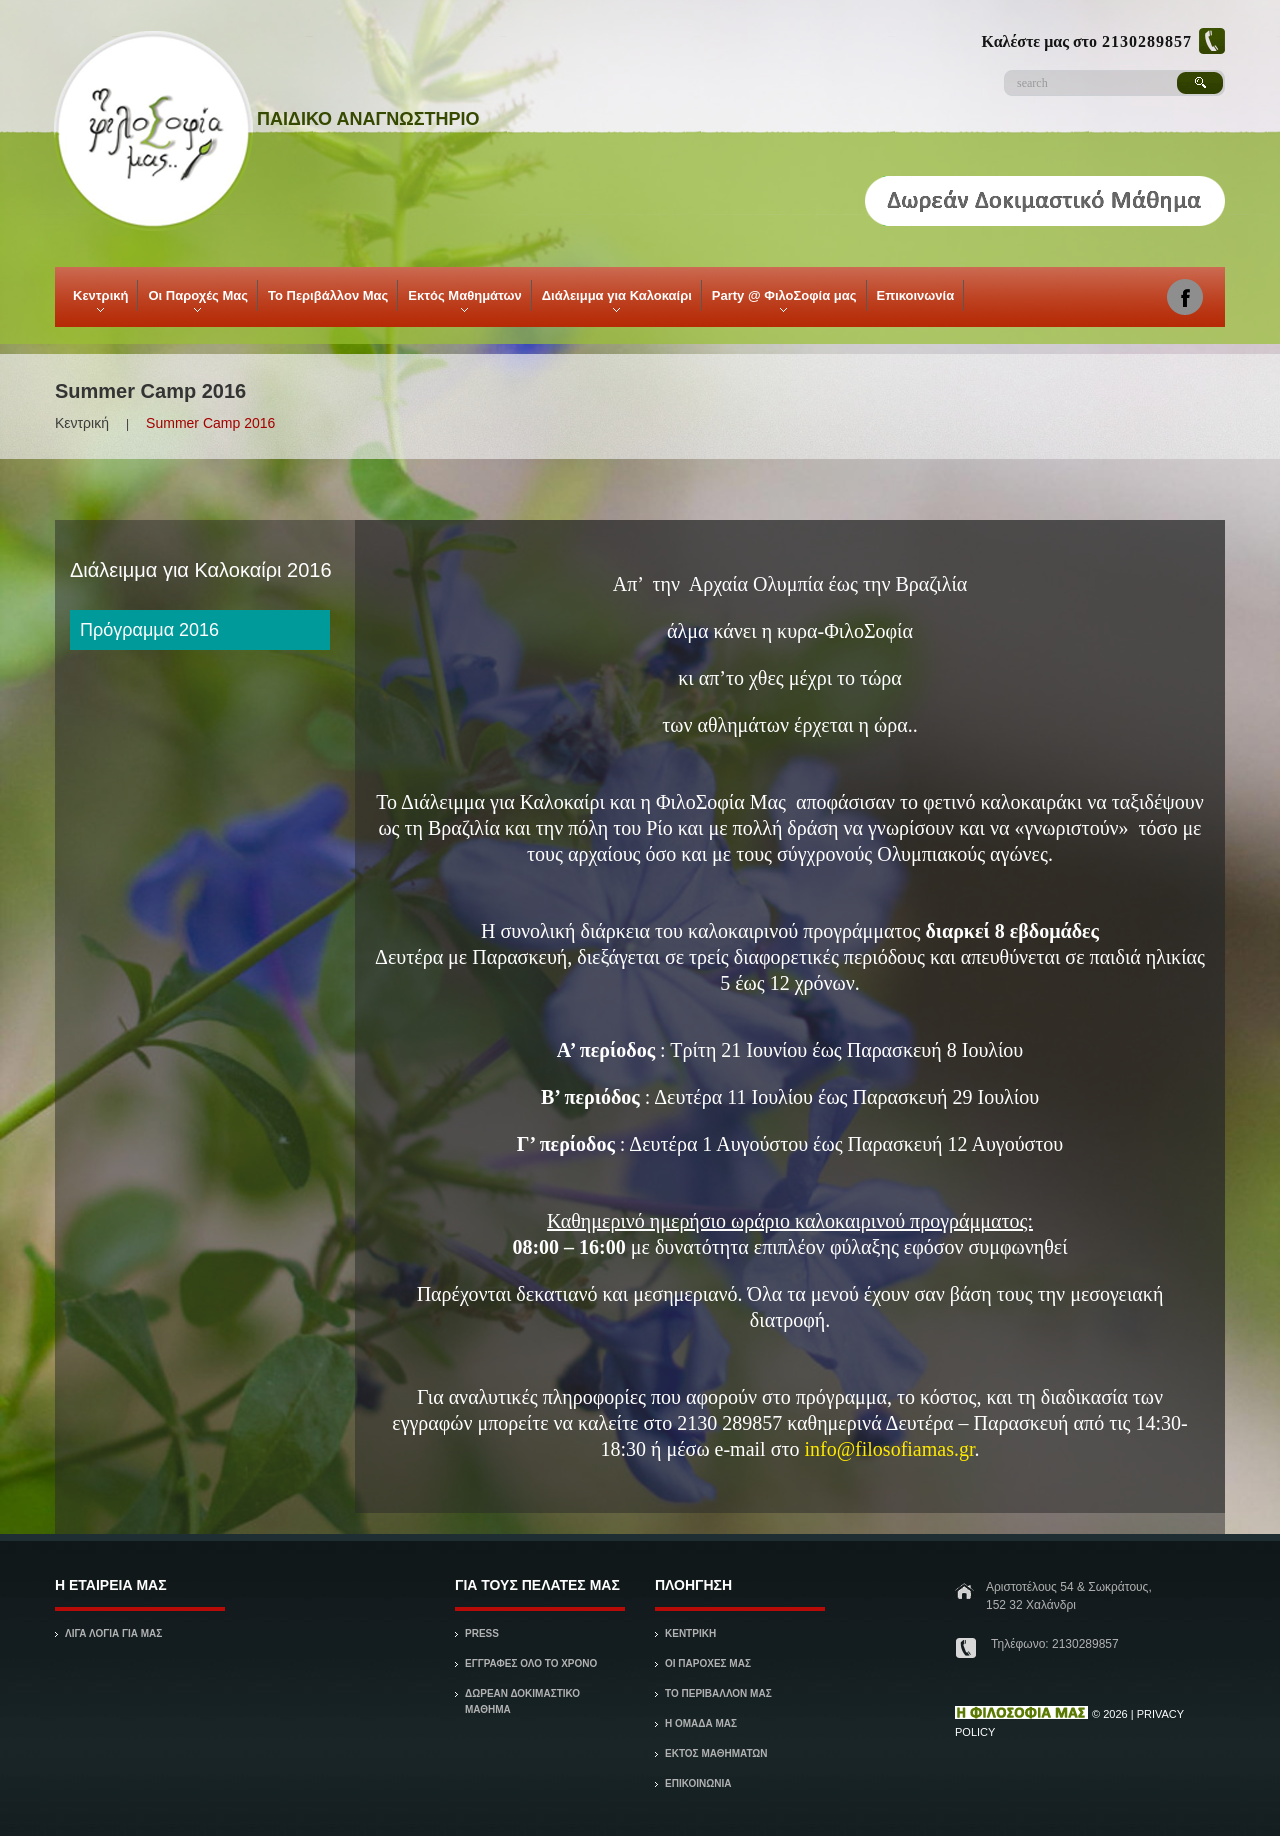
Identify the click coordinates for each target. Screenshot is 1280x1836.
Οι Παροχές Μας (196, 299)
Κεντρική (99, 299)
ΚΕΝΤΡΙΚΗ (690, 1633)
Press (482, 1633)
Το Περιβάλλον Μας (328, 295)
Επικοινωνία (916, 295)
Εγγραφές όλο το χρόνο (531, 1663)
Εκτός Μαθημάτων (463, 299)
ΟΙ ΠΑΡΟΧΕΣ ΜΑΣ (708, 1663)
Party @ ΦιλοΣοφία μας (783, 299)
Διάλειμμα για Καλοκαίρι (615, 299)
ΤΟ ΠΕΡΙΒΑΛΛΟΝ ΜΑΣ (718, 1693)
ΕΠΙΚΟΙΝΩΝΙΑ (698, 1783)
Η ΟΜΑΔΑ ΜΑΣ (701, 1723)
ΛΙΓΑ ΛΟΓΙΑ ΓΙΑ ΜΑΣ (113, 1633)
